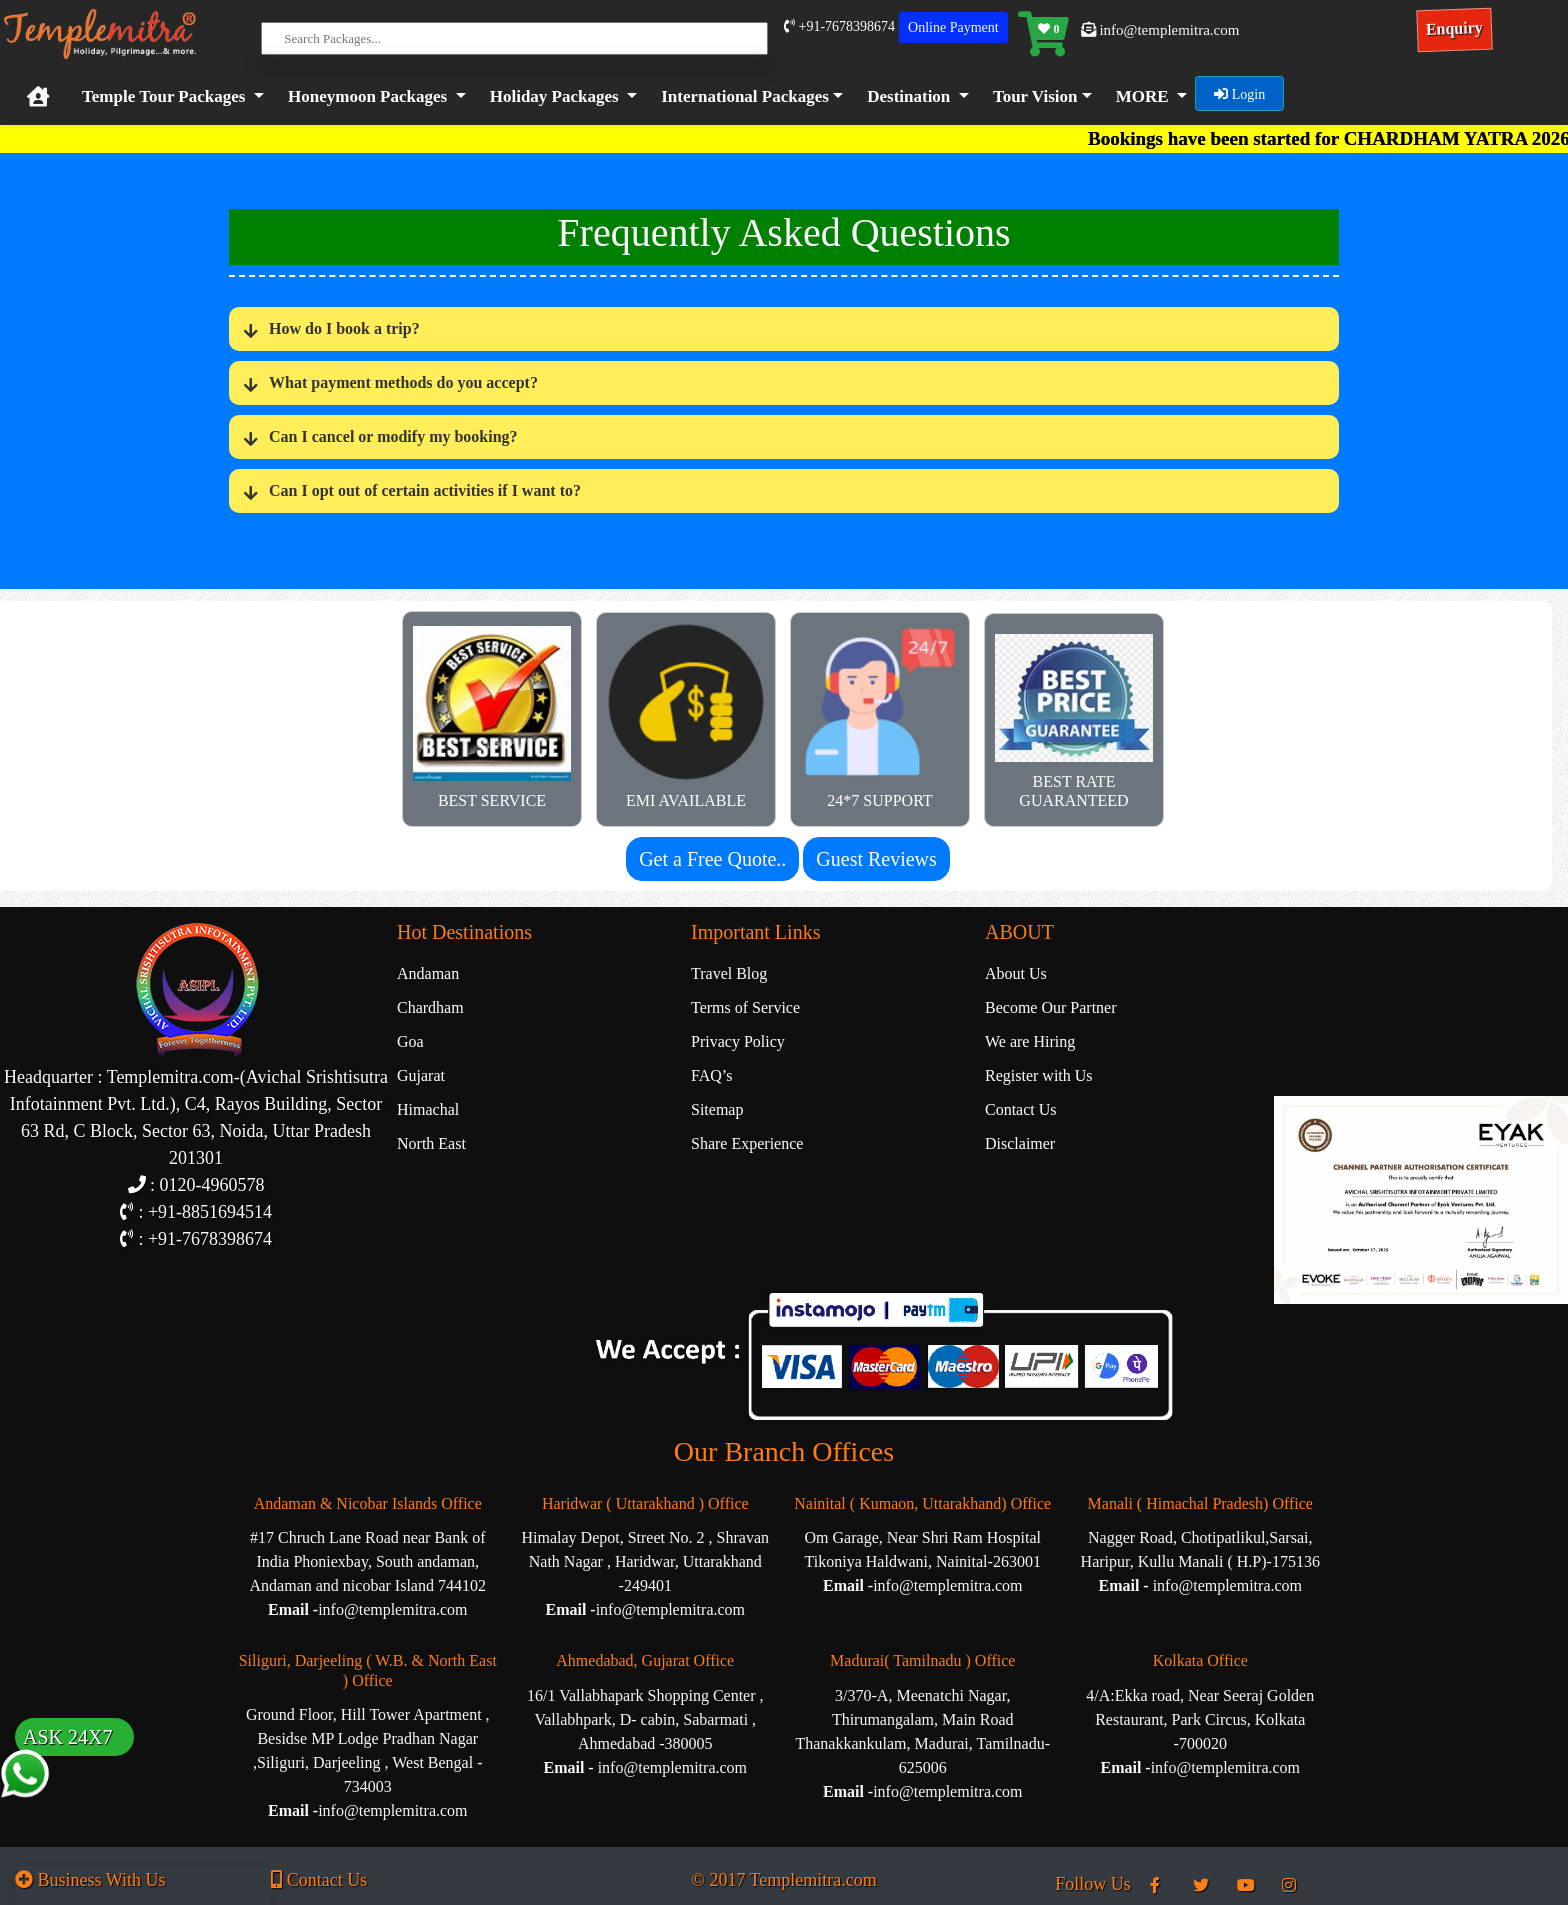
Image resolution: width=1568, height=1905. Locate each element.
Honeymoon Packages (367, 96)
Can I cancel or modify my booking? (393, 437)
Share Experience (747, 1143)
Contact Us (1021, 1109)
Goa (410, 1041)
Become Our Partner (1051, 1007)
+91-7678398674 (839, 26)
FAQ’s (712, 1075)
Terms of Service (745, 1007)
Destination (908, 96)
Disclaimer (1020, 1143)
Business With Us (90, 1880)
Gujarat (421, 1075)
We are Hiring (1030, 1041)
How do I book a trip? (344, 329)
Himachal (428, 1109)
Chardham (430, 1007)
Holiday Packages (554, 96)
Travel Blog (729, 973)
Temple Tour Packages (163, 96)
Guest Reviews (876, 859)
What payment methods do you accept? (403, 383)
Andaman (428, 973)
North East (431, 1143)
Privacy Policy (738, 1041)
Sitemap (717, 1109)
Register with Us (1039, 1075)
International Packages (745, 96)
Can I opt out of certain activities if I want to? (425, 491)
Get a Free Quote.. (712, 859)
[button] (748, 97)
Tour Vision (1035, 96)
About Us (1016, 973)
